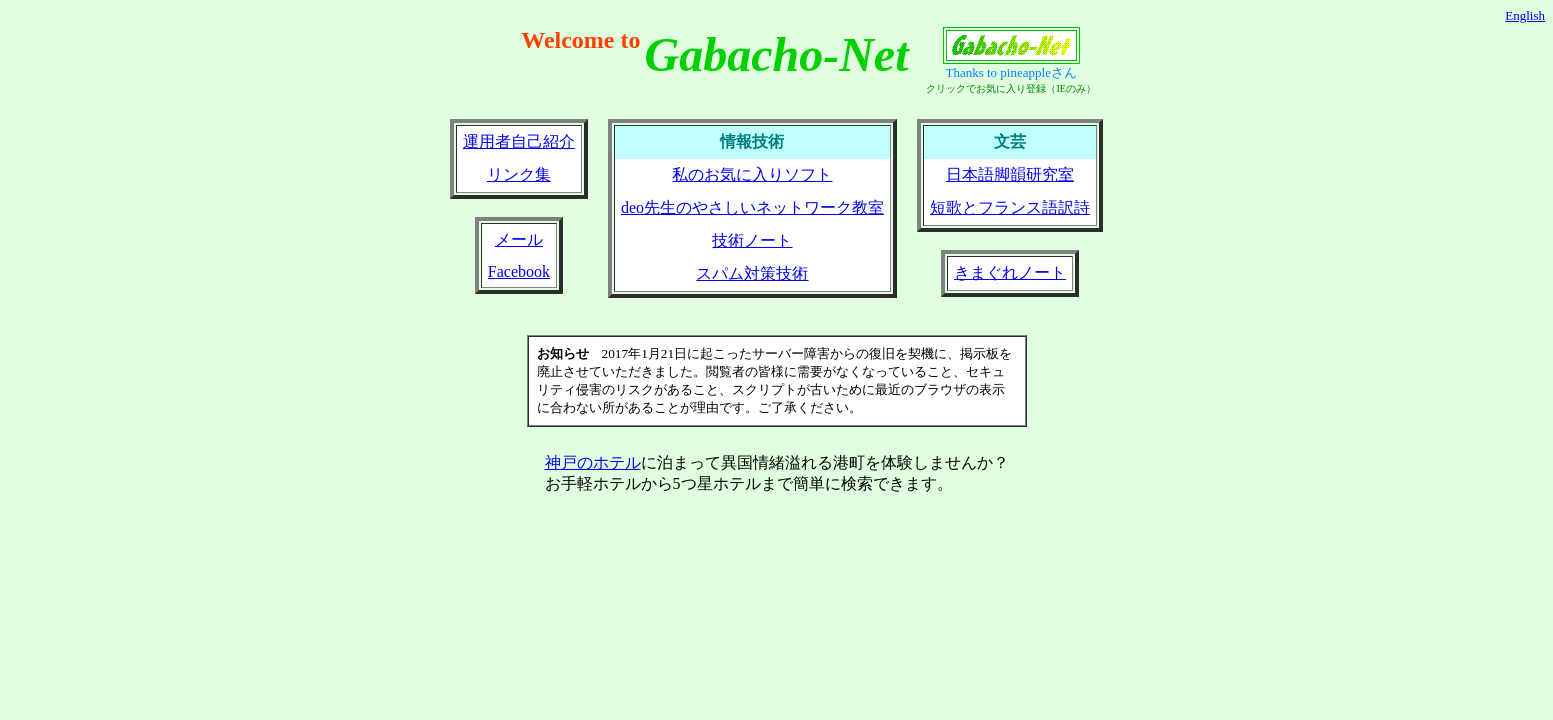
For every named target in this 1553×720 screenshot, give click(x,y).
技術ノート (752, 240)
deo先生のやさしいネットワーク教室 (752, 207)
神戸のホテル (593, 462)
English (1525, 15)
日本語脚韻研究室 (1010, 174)
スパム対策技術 (752, 273)
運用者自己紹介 (519, 141)
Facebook (519, 271)
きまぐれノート (1010, 272)
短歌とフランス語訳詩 (1010, 207)
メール (519, 239)
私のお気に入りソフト (752, 174)
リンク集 (519, 174)
